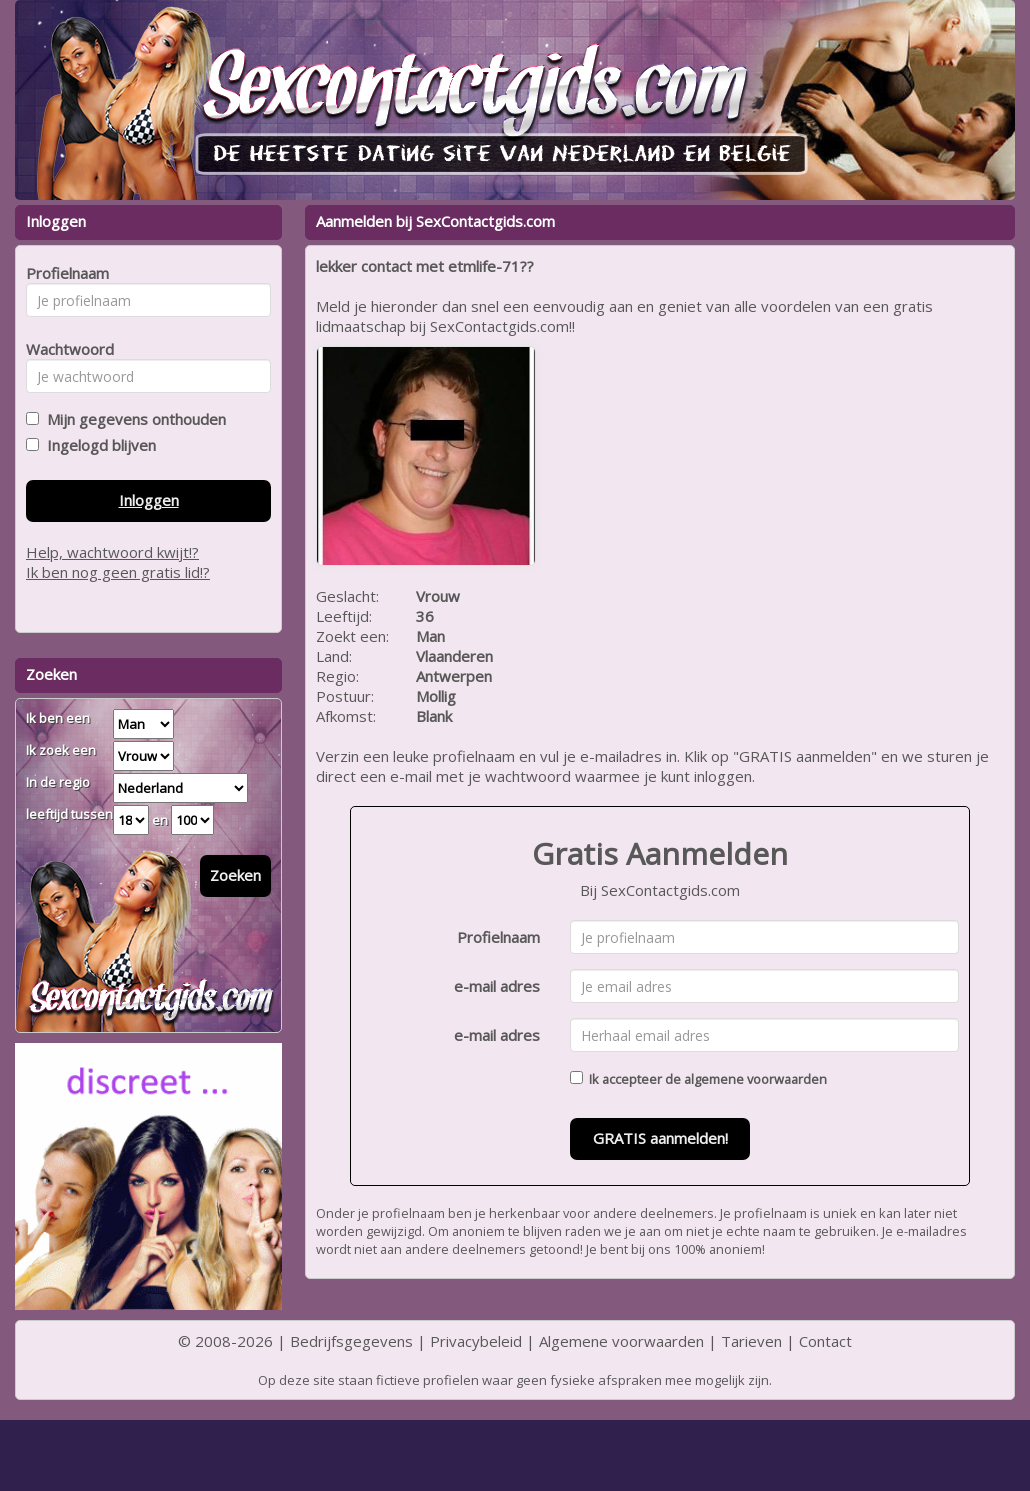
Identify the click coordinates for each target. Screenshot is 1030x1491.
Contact (825, 1341)
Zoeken (235, 875)
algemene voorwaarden (755, 1079)
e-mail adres (497, 986)
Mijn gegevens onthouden (132, 419)
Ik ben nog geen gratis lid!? (118, 572)
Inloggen (149, 500)
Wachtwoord (64, 349)
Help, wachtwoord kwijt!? (112, 552)
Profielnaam (498, 937)
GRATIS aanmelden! (660, 1138)
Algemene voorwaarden (621, 1341)
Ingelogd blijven (97, 445)
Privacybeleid (476, 1341)
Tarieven (751, 1341)
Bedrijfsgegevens (351, 1341)
